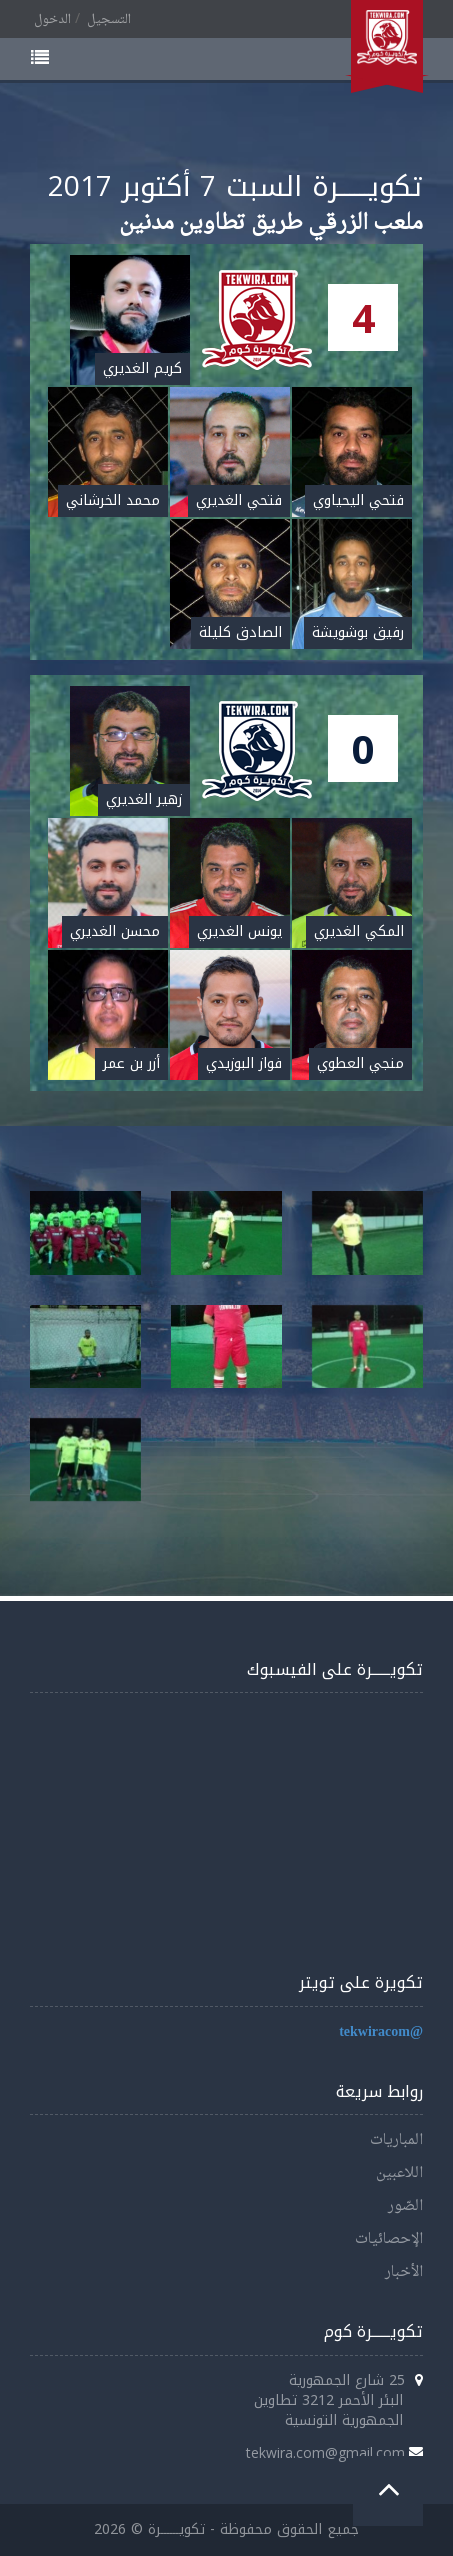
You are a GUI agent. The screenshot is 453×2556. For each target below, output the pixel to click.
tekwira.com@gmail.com (325, 2452)
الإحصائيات (389, 2239)
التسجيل (109, 20)
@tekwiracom (381, 2032)
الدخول (52, 20)
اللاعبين (399, 2173)
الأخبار (404, 2272)
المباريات (396, 2140)
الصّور (405, 2206)
